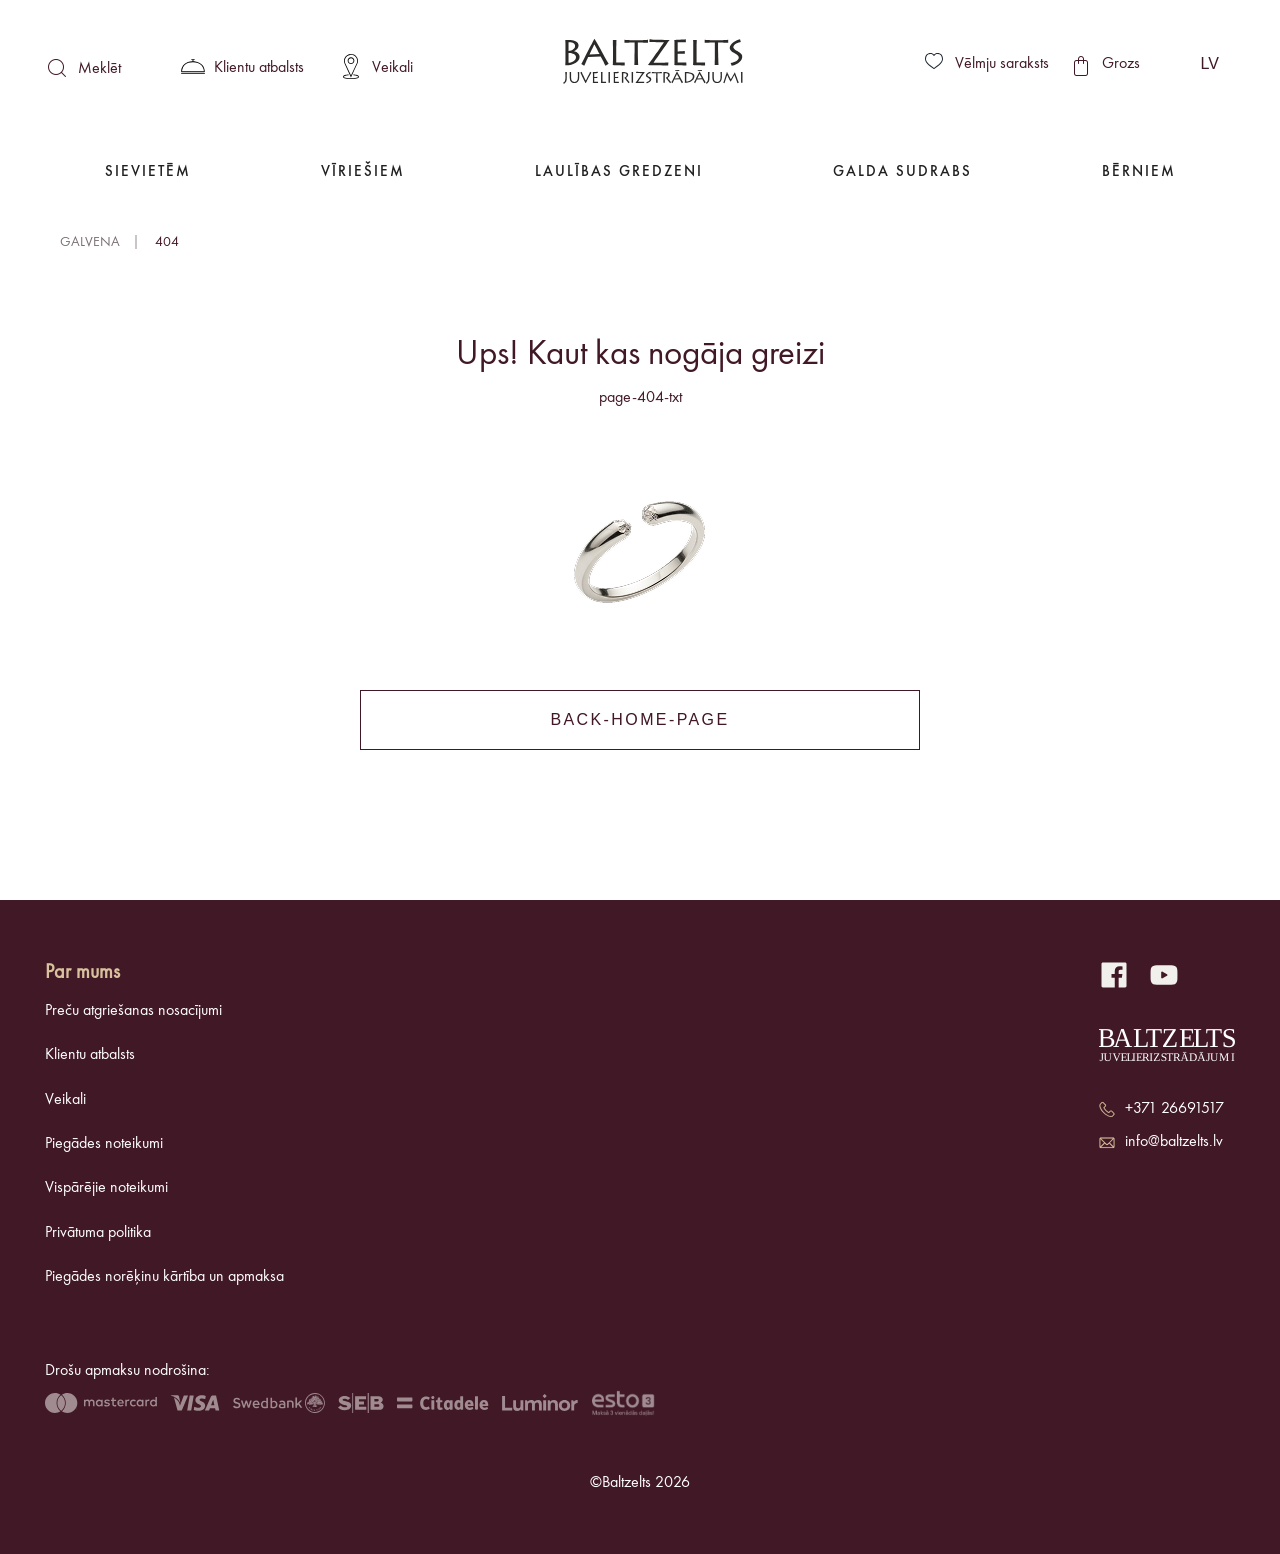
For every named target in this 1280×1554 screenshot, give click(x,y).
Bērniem (1139, 172)
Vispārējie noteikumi (106, 1188)
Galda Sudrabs (902, 172)
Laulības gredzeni (619, 172)
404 (167, 242)
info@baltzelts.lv (1174, 1142)
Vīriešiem (363, 172)
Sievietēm (148, 172)
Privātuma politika (98, 1233)
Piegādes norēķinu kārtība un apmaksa (164, 1277)
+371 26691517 (1174, 1109)
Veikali (65, 1100)
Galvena (90, 242)
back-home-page (639, 719)
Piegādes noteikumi (104, 1144)
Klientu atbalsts (90, 1055)
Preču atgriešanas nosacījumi (133, 1011)
